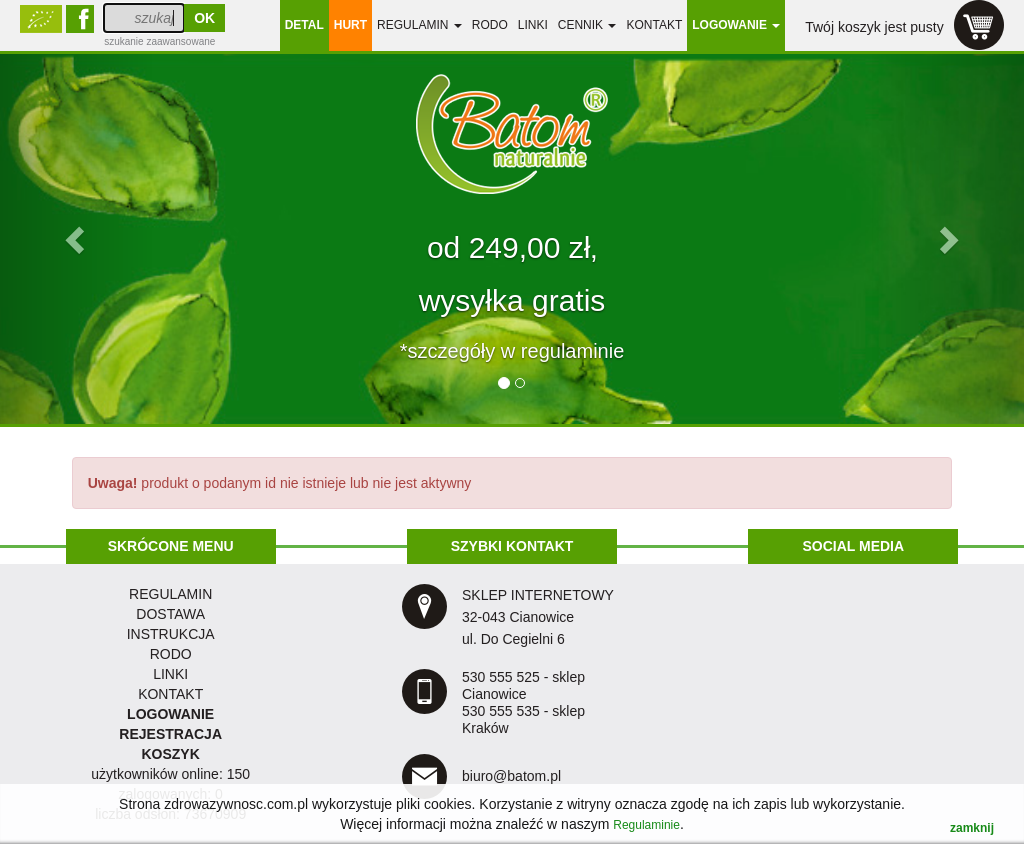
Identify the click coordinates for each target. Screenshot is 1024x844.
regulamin (170, 594)
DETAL (304, 25)
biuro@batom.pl (511, 776)
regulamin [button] (419, 25)
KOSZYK (170, 754)
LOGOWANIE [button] (736, 25)
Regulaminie (646, 825)
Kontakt (654, 25)
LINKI (170, 674)
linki (533, 25)
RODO (490, 25)
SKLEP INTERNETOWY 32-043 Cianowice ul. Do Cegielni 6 (538, 617)
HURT (350, 25)
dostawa (170, 614)
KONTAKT (170, 694)
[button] (77, 239)
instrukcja (171, 634)
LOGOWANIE (170, 714)
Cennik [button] (587, 25)
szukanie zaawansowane (159, 41)
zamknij (972, 828)
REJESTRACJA (170, 734)
